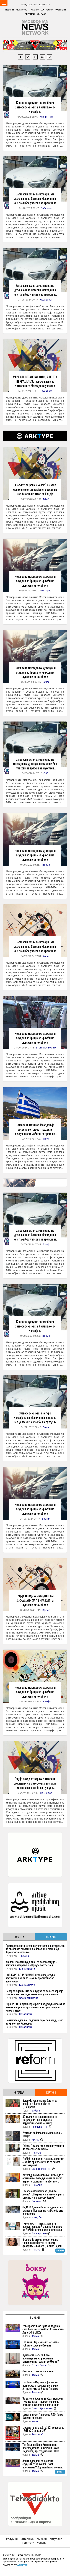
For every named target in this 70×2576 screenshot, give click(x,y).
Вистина (37, 2201)
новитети (28, 2542)
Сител (46, 1427)
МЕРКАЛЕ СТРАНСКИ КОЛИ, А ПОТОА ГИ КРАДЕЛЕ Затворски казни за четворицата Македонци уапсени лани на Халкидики (35, 383)
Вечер (46, 682)
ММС (46, 499)
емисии (42, 2539)
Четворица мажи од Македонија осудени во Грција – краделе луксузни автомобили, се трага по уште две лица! (35, 1131)
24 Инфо (46, 1701)
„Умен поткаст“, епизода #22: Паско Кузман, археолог (42, 2416)
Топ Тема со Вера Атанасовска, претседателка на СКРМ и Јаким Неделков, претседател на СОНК (40, 2447)
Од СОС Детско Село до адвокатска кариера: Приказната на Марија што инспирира (42, 2210)
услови (41, 2542)
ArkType (22, 2565)
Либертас (46, 208)
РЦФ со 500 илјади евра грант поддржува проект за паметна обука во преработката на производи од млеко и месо (35, 2007)
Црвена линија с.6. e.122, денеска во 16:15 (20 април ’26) (43, 2429)
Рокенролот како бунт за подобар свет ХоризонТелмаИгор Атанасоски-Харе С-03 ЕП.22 (43, 2329)
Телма (35, 2336)
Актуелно (47, 10)
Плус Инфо (46, 391)
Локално (37, 2185)
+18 (50, 116)
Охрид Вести (39, 2365)
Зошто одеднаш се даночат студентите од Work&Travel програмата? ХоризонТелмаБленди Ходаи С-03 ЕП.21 (42, 2465)
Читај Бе (37, 2217)
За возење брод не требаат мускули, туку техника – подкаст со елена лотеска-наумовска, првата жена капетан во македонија (42, 2403)
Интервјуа (19, 2092)
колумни (12, 2539)
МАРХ (35, 2139)
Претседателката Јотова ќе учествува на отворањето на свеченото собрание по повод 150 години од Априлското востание (35, 1948)
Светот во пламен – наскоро (38, 2371)
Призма (36, 2152)
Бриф (46, 1244)
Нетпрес (46, 590)
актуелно (56, 2539)
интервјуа (27, 2539)
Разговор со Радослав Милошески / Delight (42, 2134)
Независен (46, 299)
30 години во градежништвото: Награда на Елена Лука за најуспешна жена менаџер (39, 2119)
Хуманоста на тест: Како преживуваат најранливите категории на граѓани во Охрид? (40, 2358)
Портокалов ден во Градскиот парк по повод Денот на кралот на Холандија (34, 2021)
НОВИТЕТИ (19, 1937)
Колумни (51, 2092)
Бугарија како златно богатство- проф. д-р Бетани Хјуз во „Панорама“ (40, 2103)
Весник (46, 1518)
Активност (22, 10)
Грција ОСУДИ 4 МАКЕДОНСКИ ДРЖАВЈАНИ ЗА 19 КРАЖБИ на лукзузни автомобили (35, 1600)
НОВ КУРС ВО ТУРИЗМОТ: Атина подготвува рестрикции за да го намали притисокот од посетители (30, 1978)
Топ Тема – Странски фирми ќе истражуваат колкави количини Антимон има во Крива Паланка (40, 2385)
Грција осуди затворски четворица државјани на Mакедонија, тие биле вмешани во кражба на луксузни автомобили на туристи (35, 1785)
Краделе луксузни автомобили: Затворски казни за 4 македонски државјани (35, 107)
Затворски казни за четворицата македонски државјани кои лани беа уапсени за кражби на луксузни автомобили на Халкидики (35, 766)
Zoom (46, 956)
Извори (9, 10)
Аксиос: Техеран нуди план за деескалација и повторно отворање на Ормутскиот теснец (31, 1963)
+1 (45, 2126)
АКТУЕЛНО (51, 1937)
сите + (60, 2250)
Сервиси (30, 14)
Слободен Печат (28, 1997)
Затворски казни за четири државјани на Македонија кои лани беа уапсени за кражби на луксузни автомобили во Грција (35, 1420)
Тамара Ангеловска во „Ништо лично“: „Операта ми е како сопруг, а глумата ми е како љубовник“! (43, 2194)
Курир (43, 116)
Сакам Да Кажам (42, 2408)
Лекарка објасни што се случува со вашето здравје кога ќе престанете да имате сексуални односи (34, 1992)
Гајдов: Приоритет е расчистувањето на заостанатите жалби (43, 2147)
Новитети (60, 10)
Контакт (41, 14)
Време (46, 864)
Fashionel (37, 2126)
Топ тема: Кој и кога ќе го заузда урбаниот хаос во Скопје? (40, 2343)
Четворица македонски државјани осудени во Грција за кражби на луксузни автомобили (35, 581)
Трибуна (24, 1955)
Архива (35, 10)
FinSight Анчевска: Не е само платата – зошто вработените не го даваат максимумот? (43, 2161)
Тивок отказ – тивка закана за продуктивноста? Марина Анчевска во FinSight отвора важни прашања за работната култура (42, 2228)
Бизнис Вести (27, 1968)
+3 (42, 2434)
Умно (35, 2421)
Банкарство (39, 2168)
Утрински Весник (46, 1047)
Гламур (36, 2249)
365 (46, 773)
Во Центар (46, 1792)
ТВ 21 (46, 1139)
